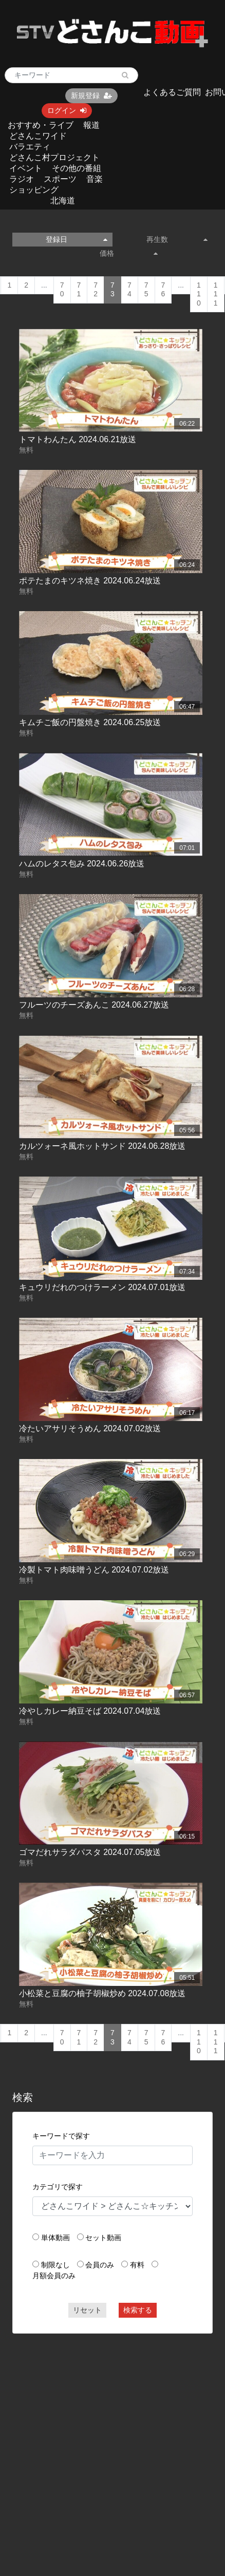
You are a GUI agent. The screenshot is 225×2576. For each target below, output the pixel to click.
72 (95, 289)
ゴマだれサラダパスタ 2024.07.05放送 (90, 1852)
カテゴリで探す (57, 2187)
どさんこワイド (38, 135)
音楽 (94, 179)
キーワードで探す (61, 2136)
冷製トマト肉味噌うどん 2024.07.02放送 (94, 1569)
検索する (137, 2310)
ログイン (66, 110)
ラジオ (21, 179)
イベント (25, 168)
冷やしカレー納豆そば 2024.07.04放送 (90, 1711)
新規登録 (91, 95)
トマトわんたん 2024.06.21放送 (78, 439)
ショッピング (34, 189)
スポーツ (60, 179)
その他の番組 (76, 168)
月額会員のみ (54, 2275)
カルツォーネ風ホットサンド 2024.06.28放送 (102, 1146)
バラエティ (29, 146)
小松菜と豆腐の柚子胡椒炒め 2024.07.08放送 (102, 1993)
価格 (129, 253)
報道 (91, 125)
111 (216, 294)
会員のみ (99, 2265)
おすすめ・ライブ (40, 125)
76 (163, 289)
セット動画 (103, 2237)
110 (199, 294)
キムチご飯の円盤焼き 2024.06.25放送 (90, 722)
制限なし (55, 2265)
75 (146, 289)
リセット (87, 2310)
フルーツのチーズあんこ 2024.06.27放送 (94, 1004)
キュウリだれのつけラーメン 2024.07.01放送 (102, 1287)
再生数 (177, 239)
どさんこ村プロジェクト (54, 157)
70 (62, 289)
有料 (137, 2265)
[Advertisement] (97, 2440)
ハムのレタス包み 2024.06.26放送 (82, 863)
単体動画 (55, 2237)
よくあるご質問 (172, 92)
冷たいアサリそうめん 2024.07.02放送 (90, 1428)
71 (79, 289)
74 (129, 289)
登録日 (76, 239)
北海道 (62, 200)
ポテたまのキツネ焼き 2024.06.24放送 (90, 580)
